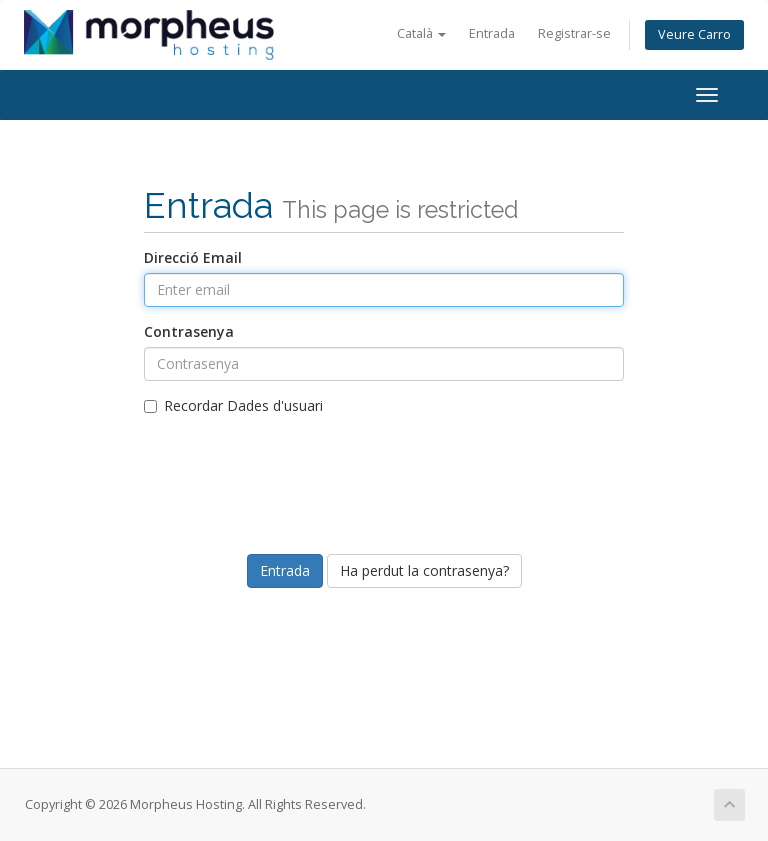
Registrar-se (574, 33)
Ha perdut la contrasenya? (424, 570)
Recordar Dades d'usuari (233, 405)
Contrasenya (189, 331)
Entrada (492, 33)
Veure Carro (694, 34)
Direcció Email (193, 257)
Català (421, 33)
